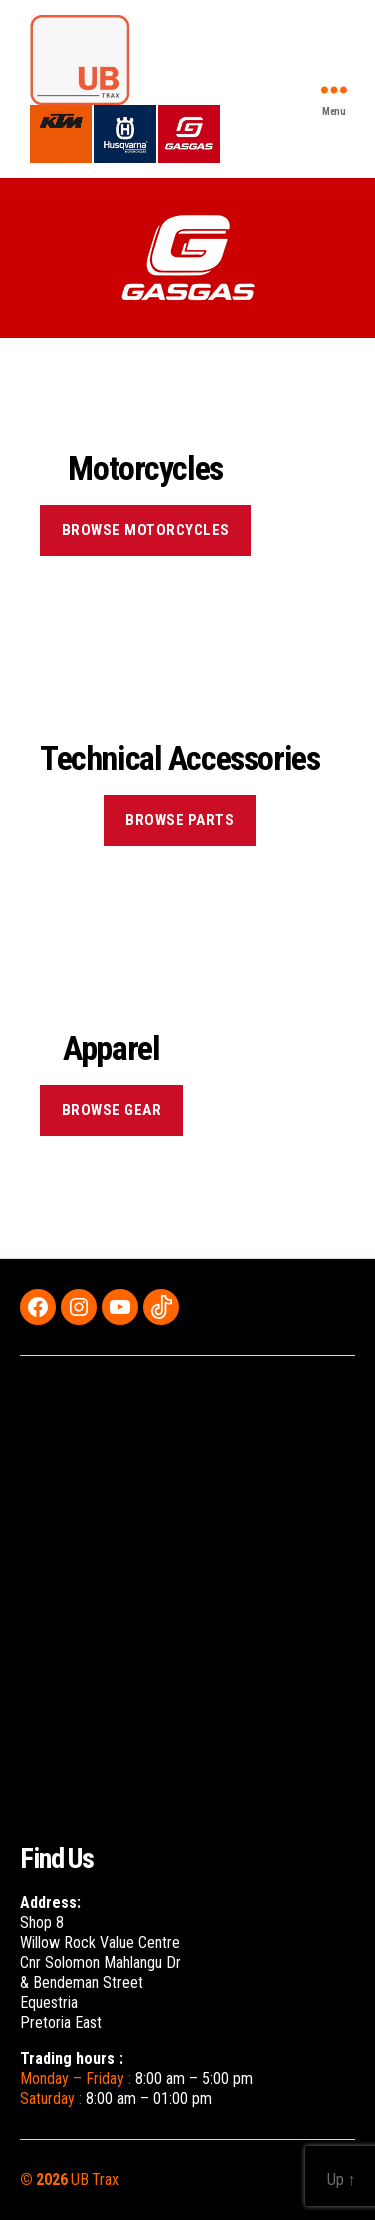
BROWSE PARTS (179, 820)
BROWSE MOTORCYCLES (146, 530)
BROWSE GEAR (112, 1110)
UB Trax (94, 2179)
